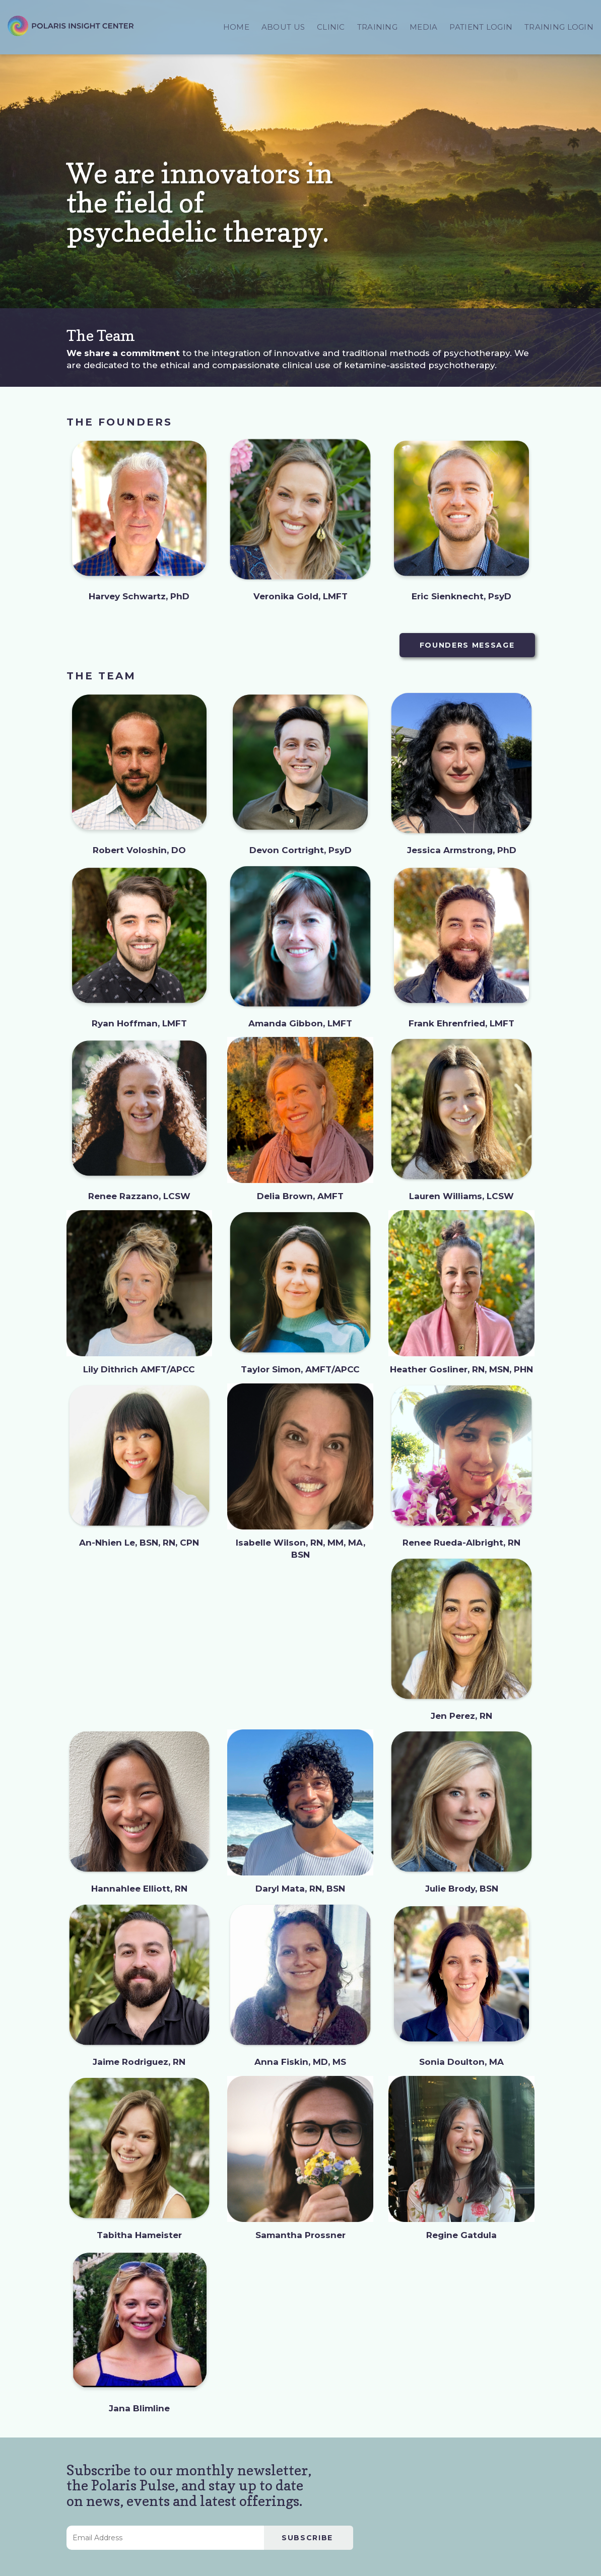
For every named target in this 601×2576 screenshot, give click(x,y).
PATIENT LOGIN (480, 27)
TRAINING (377, 27)
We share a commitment (123, 353)
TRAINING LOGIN (558, 27)
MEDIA (423, 27)
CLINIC (331, 27)
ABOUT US (283, 27)
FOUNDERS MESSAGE (467, 645)
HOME (236, 27)
